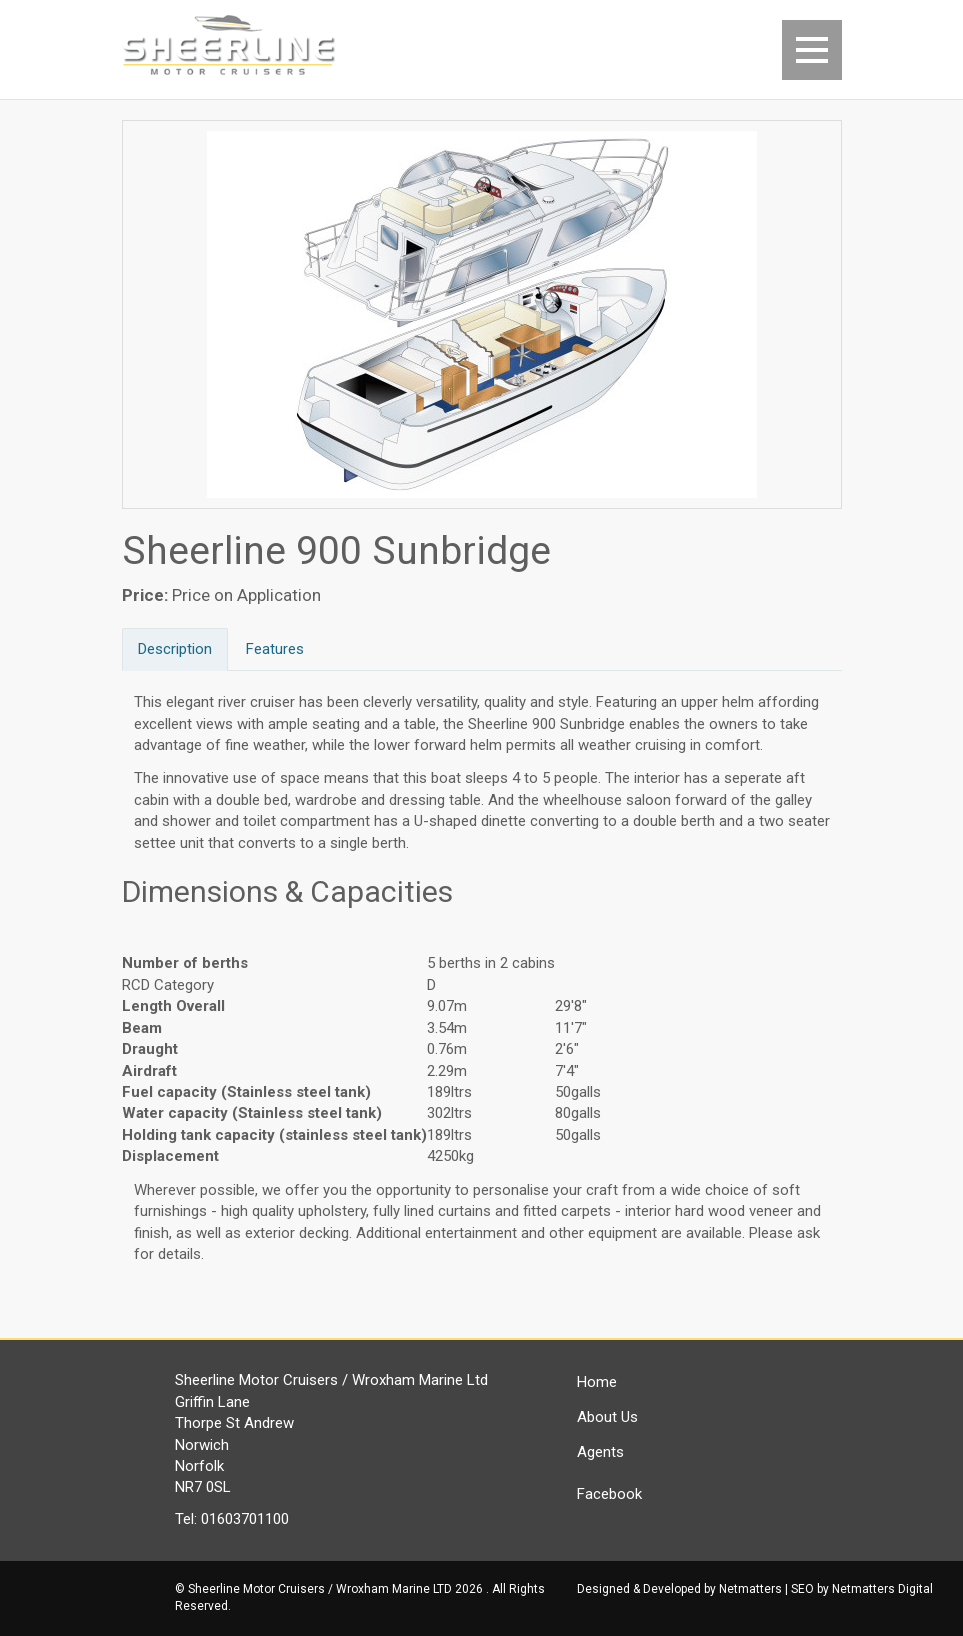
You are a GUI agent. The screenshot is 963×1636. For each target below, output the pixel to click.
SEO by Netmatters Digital (862, 1589)
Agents (600, 1452)
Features (275, 649)
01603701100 (245, 1519)
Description (175, 649)
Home (597, 1382)
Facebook (609, 1494)
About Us (607, 1417)
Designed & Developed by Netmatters (679, 1589)
